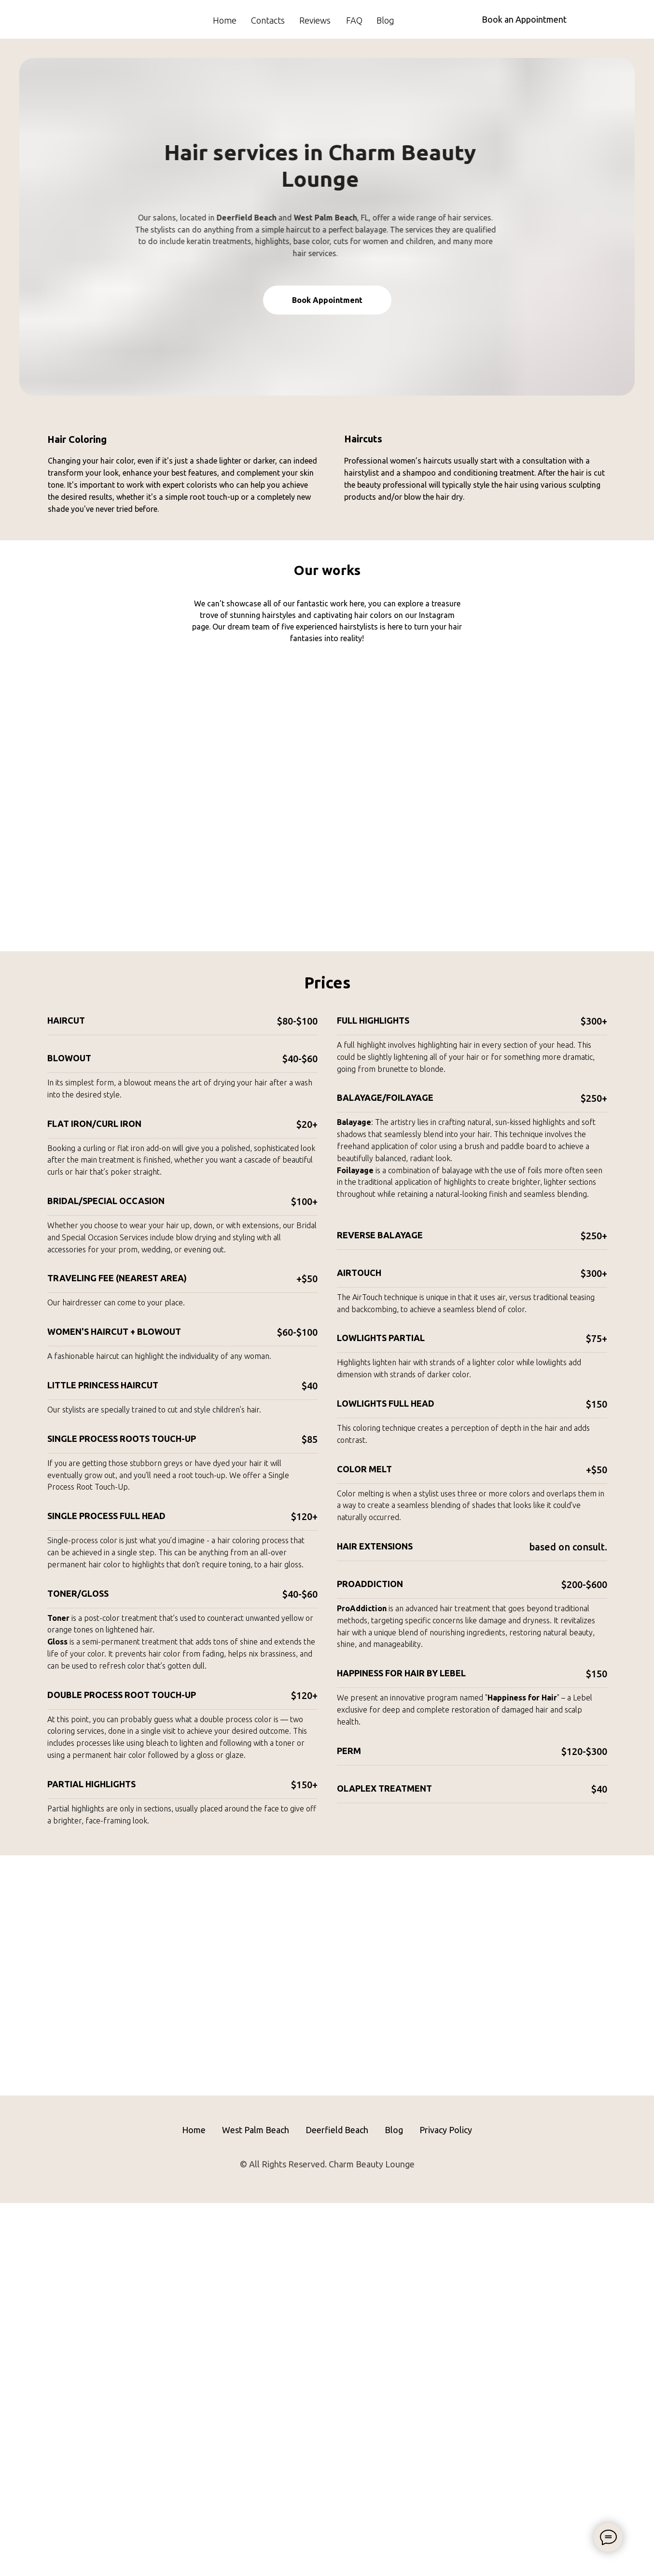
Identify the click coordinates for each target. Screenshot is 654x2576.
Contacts (268, 20)
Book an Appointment (524, 19)
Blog (385, 20)
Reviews (315, 20)
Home (225, 20)
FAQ (354, 20)
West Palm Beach (255, 2502)
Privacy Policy (445, 2502)
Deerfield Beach (337, 2502)
